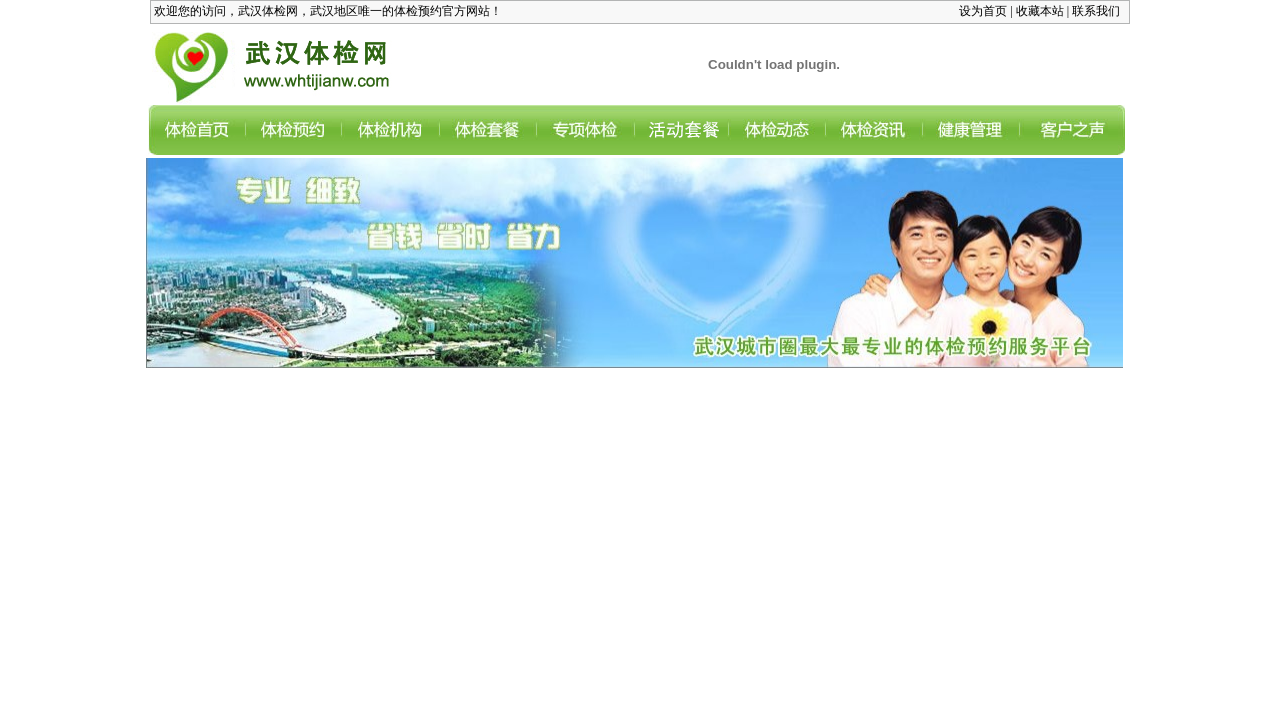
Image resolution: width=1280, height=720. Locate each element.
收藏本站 (1040, 11)
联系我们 (1096, 11)
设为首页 (983, 11)
